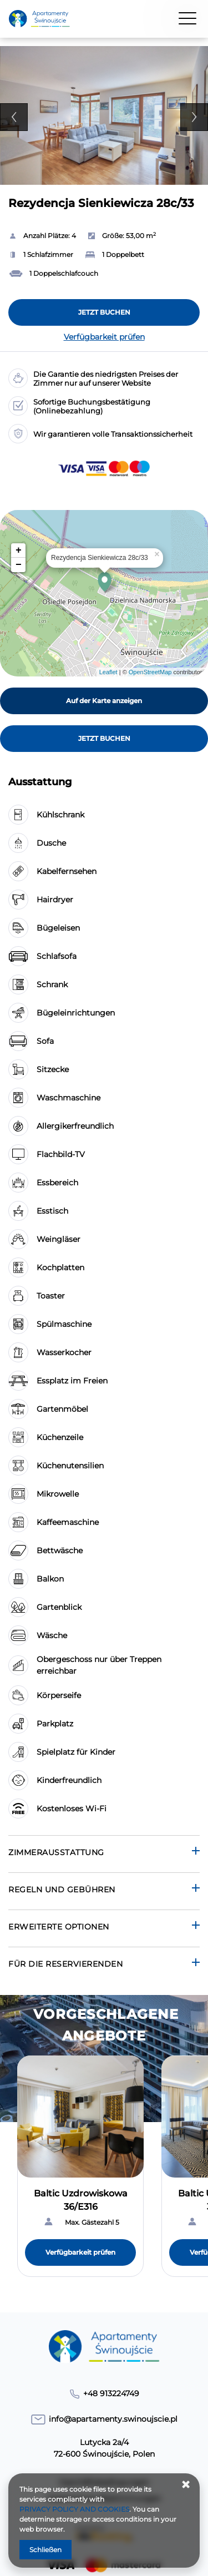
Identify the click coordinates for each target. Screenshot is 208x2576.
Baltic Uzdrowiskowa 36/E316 (81, 2200)
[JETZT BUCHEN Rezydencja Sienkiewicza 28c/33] (104, 312)
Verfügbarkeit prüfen (104, 337)
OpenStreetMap (150, 672)
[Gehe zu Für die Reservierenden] (104, 1965)
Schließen (45, 2549)
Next (194, 117)
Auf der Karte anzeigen (104, 700)
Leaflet (108, 672)
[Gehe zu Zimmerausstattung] (104, 1853)
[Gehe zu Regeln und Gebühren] (104, 1891)
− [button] (19, 565)
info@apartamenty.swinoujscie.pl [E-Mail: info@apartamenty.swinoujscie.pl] (113, 2419)
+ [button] (19, 550)
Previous (14, 117)
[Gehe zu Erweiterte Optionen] (104, 1928)
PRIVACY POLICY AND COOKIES (74, 2509)
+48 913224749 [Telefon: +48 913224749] (111, 2393)
